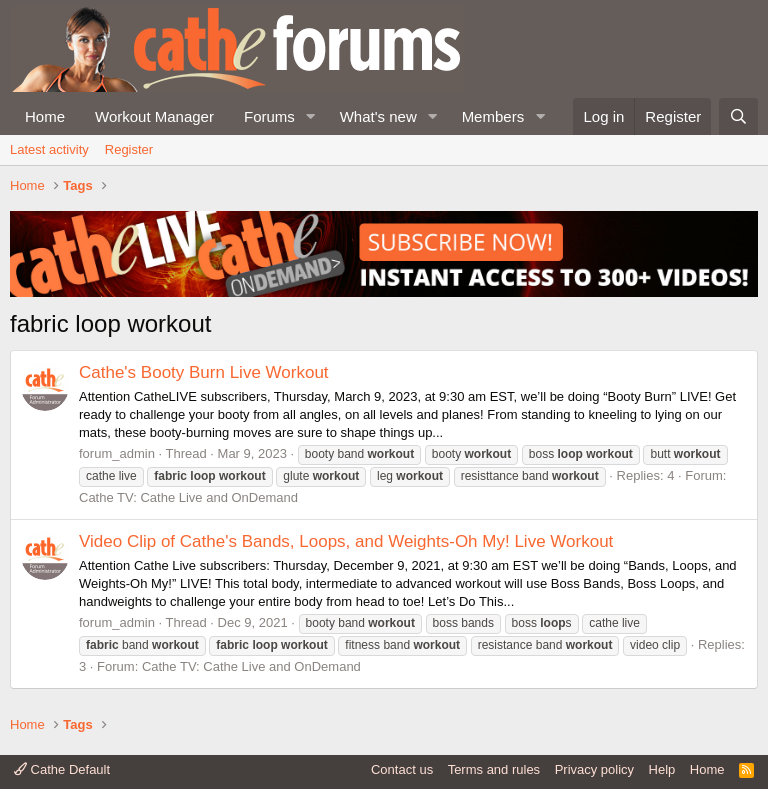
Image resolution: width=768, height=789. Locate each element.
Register (129, 149)
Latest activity (49, 149)
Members (493, 116)
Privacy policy (594, 769)
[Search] (738, 116)
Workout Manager (154, 116)
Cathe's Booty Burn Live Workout (204, 372)
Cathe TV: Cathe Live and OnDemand (188, 497)
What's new (378, 116)
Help (662, 769)
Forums (269, 116)
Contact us (402, 769)
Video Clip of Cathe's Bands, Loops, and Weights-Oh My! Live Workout (346, 541)
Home (45, 116)
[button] (311, 116)
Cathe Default (62, 769)
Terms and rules (494, 769)
